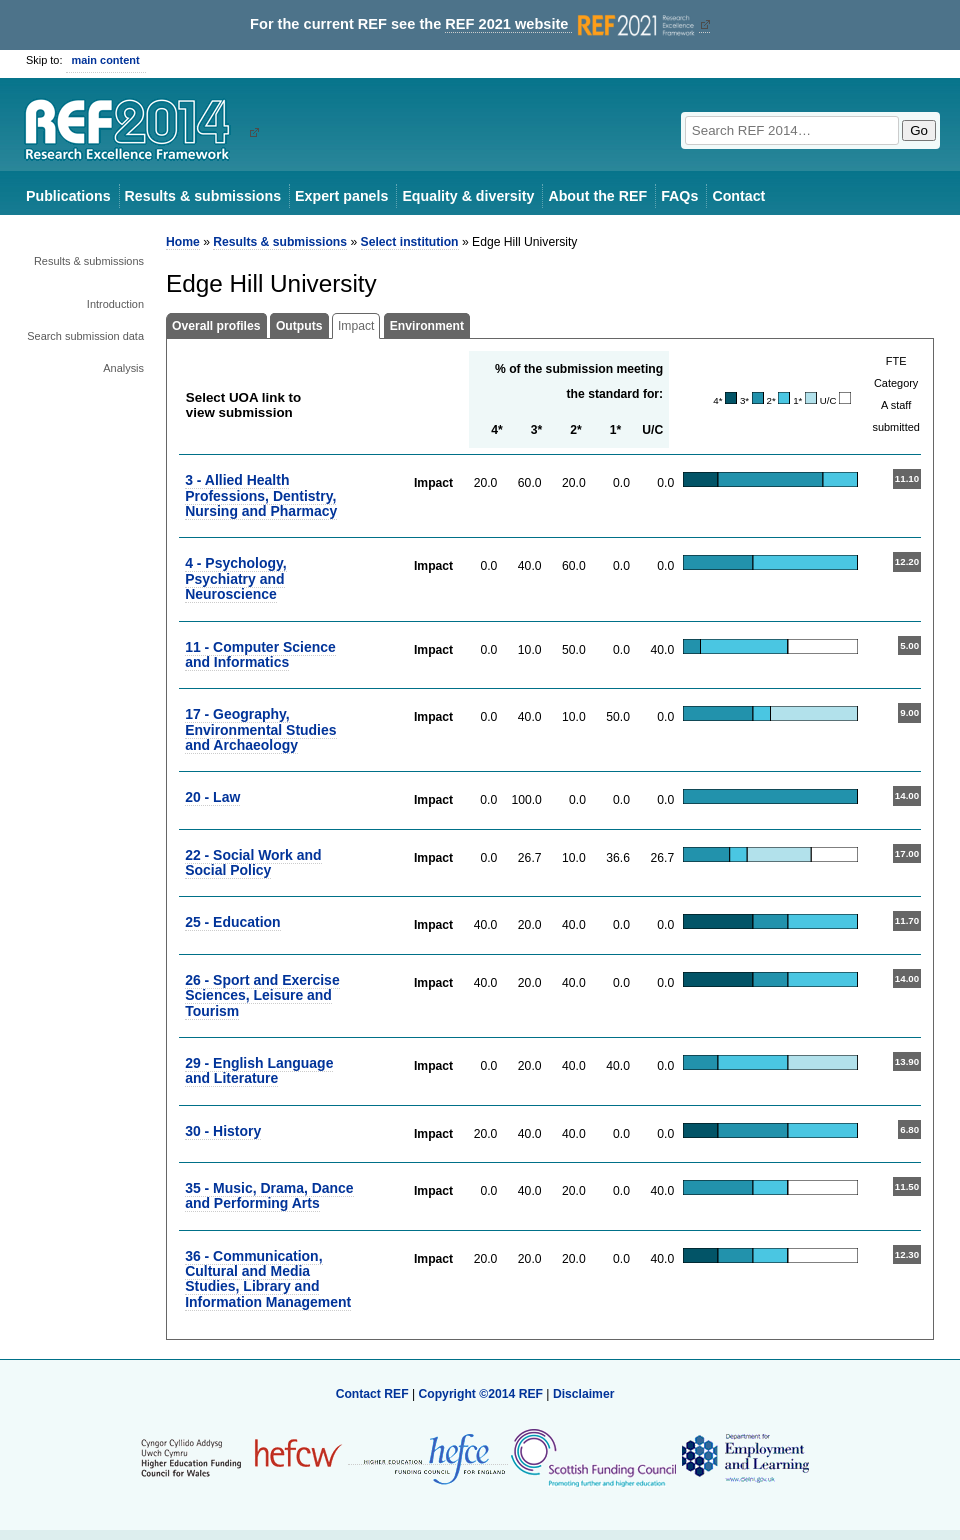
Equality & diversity (468, 196)
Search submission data (85, 336)
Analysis (123, 368)
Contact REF (372, 1394)
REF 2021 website (571, 24)
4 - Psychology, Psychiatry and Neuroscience (235, 578)
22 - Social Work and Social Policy (253, 862)
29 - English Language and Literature (259, 1070)
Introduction (115, 304)
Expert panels (341, 196)
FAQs (679, 196)
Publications (68, 196)
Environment (427, 326)
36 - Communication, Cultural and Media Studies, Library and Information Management (268, 1279)
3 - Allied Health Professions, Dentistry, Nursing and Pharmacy (261, 495)
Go (919, 130)
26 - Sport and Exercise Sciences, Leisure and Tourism (262, 995)
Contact (738, 196)
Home (183, 242)
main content (106, 60)
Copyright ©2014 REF (482, 1394)
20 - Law (212, 797)
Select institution (410, 242)
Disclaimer (584, 1394)
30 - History (223, 1131)
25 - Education (232, 922)
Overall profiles (216, 326)
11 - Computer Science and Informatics (260, 654)
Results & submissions (203, 196)
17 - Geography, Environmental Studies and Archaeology (260, 729)
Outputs (299, 326)
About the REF (597, 196)
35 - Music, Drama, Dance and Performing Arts (269, 1195)
